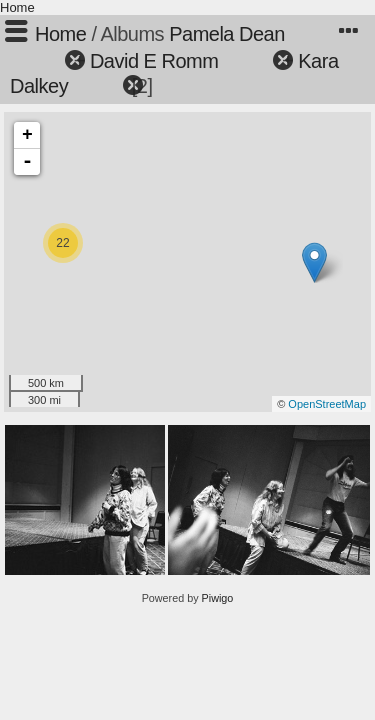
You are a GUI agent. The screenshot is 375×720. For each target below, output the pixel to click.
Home (17, 7)
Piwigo (218, 598)
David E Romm (154, 61)
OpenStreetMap (327, 404)
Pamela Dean (227, 34)
